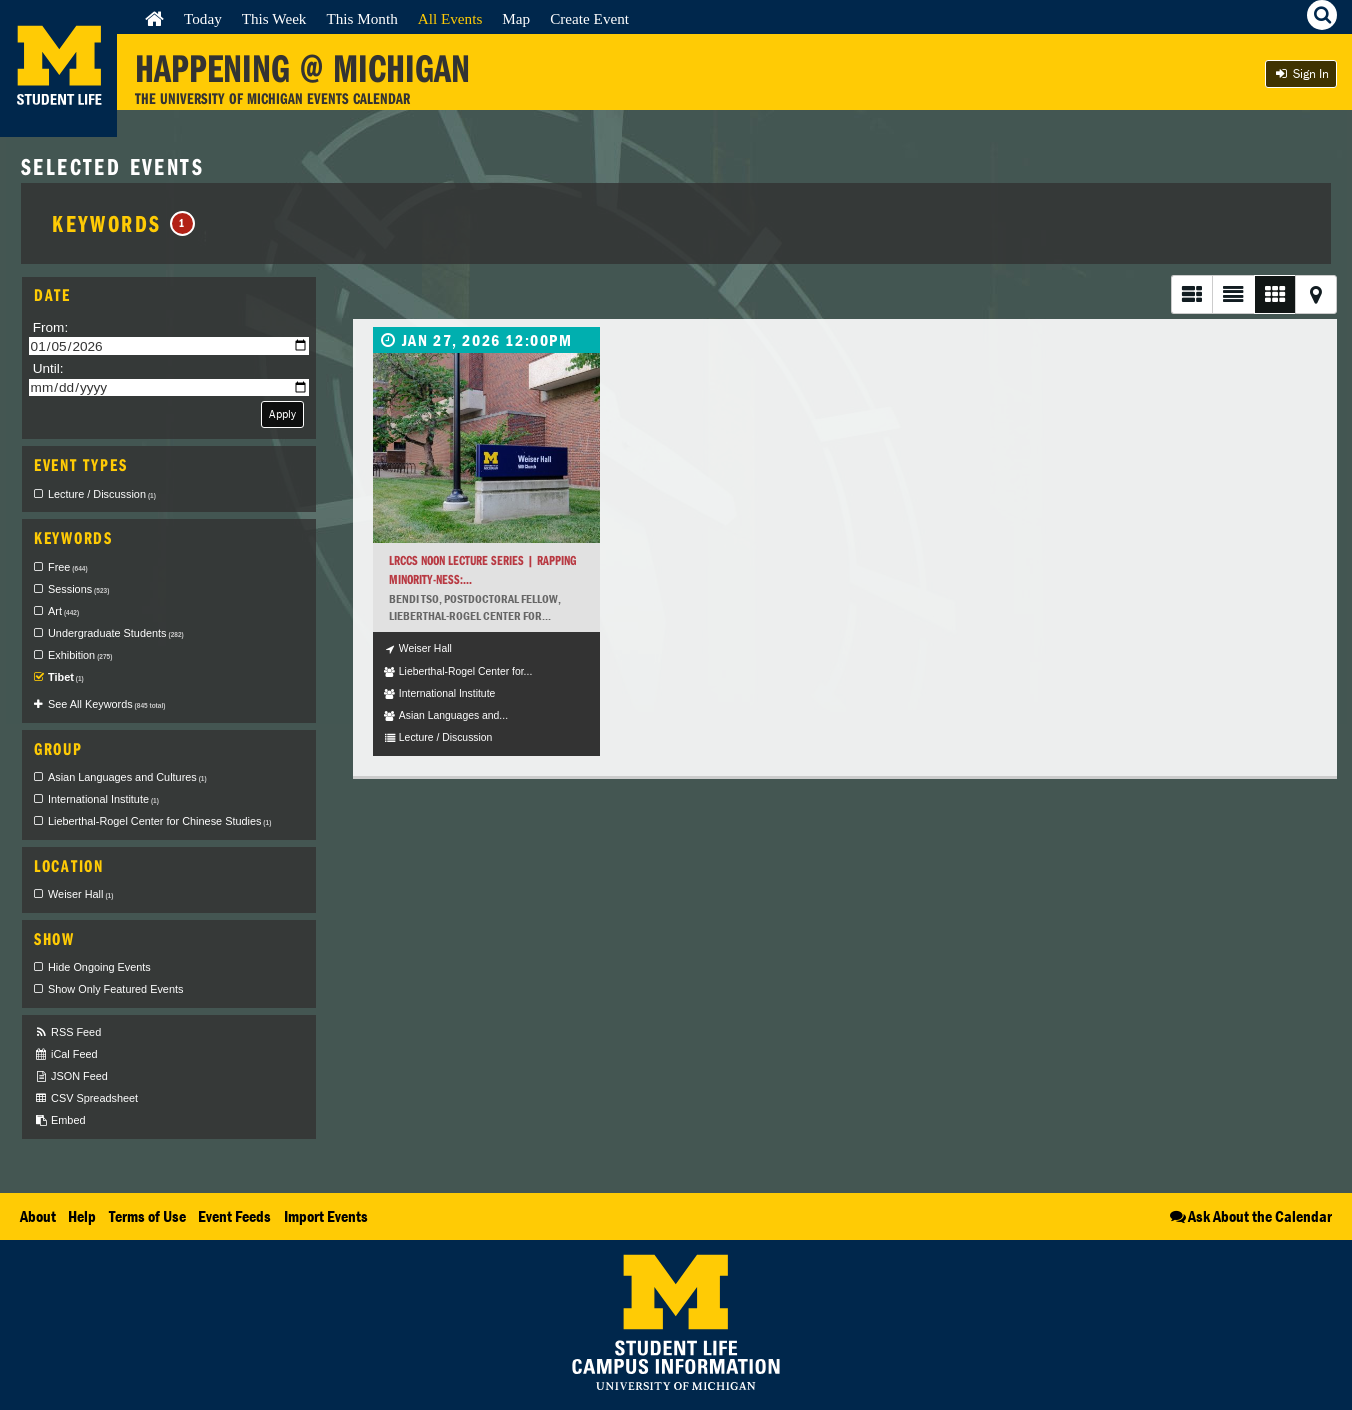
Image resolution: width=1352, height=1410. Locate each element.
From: (51, 327)
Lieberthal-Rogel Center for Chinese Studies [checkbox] (159, 821)
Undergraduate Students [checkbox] (116, 633)
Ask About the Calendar (1249, 1216)
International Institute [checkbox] (103, 799)
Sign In (1301, 73)
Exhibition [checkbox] (80, 655)
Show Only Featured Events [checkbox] (115, 989)
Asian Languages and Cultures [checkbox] (127, 777)
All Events (450, 18)
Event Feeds (234, 1216)
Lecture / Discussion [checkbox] (102, 494)
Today (203, 18)
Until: (48, 368)
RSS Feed (67, 1032)
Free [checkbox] (68, 567)
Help (82, 1216)
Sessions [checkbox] (78, 589)
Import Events (326, 1216)
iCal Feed (66, 1054)
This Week (274, 18)
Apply (282, 413)
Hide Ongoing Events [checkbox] (99, 967)
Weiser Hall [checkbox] (80, 894)
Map (516, 18)
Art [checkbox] (63, 611)
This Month (361, 18)
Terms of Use (147, 1216)
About (38, 1216)
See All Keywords (106, 704)
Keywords (123, 223)
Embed (59, 1120)
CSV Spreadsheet (86, 1098)
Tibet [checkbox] (66, 677)
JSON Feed (71, 1076)
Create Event (589, 18)
